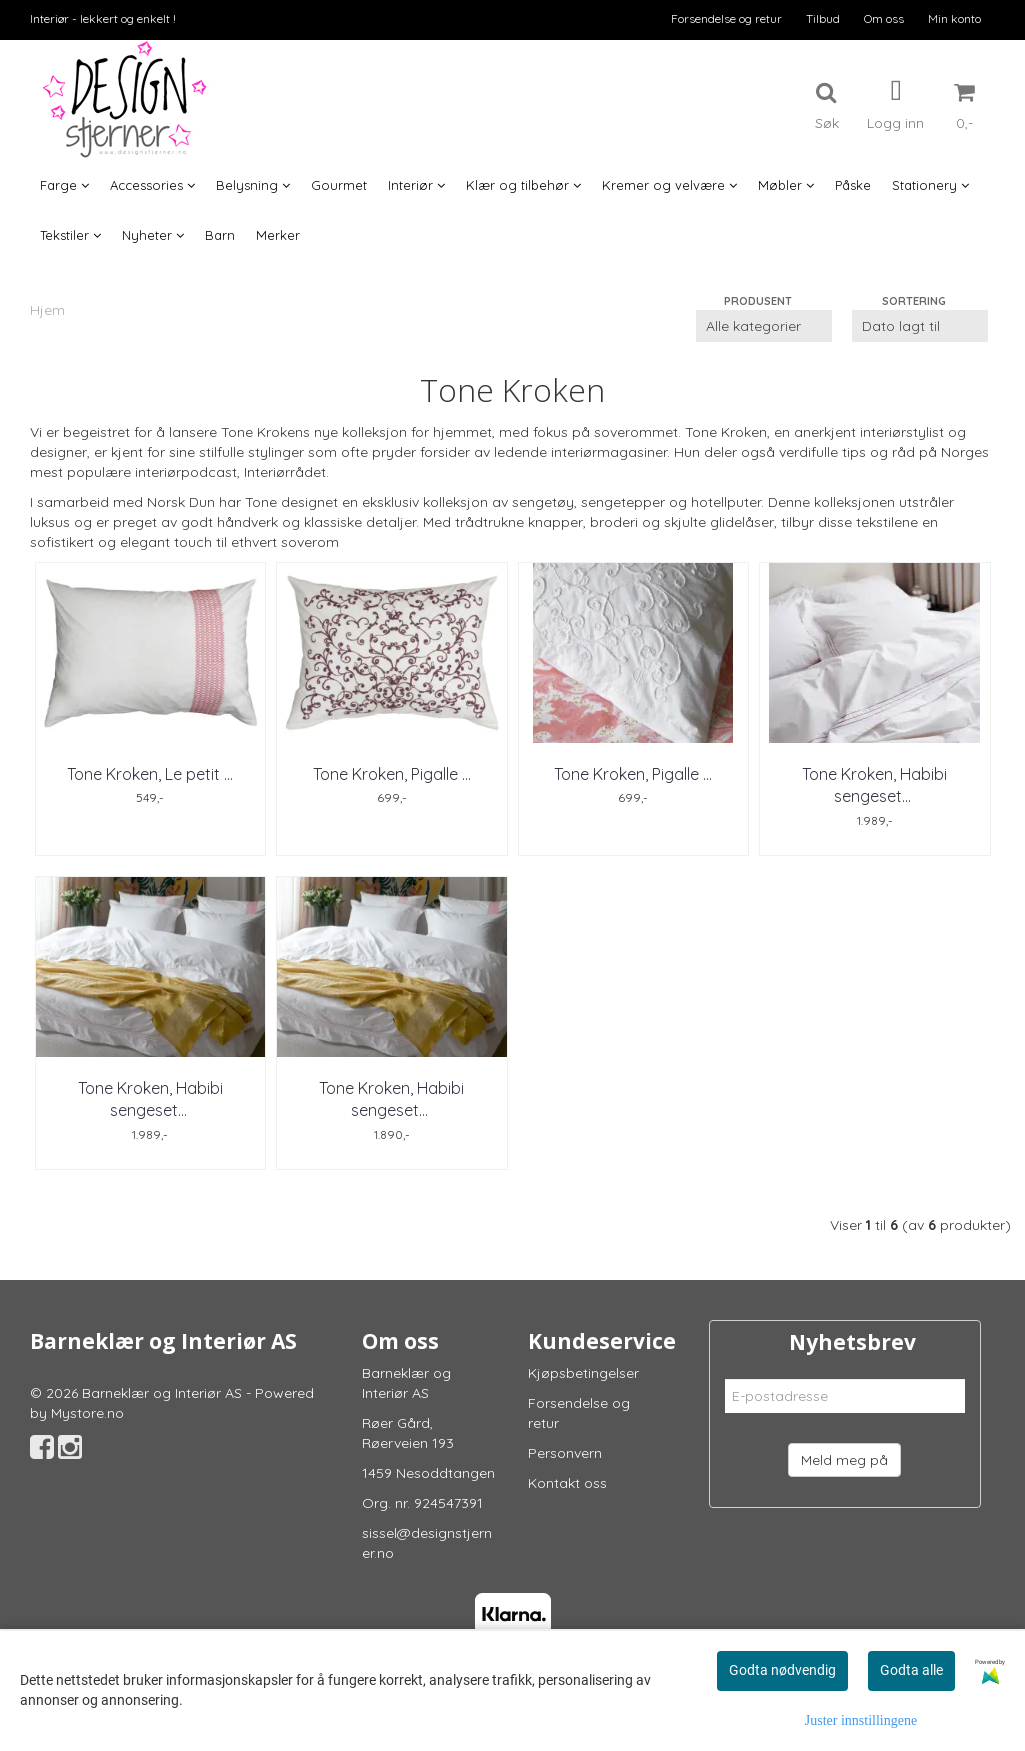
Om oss (884, 18)
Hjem (47, 310)
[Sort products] (920, 326)
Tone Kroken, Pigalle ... (392, 774)
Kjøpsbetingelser (583, 1373)
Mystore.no (87, 1413)
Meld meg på (844, 1460)
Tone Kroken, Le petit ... (150, 774)
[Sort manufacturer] (764, 326)
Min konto (954, 18)
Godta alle (911, 1670)
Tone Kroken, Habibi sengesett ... (874, 785)
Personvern (565, 1453)
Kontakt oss (567, 1483)
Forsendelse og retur (726, 18)
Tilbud (823, 18)
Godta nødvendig (782, 1670)
